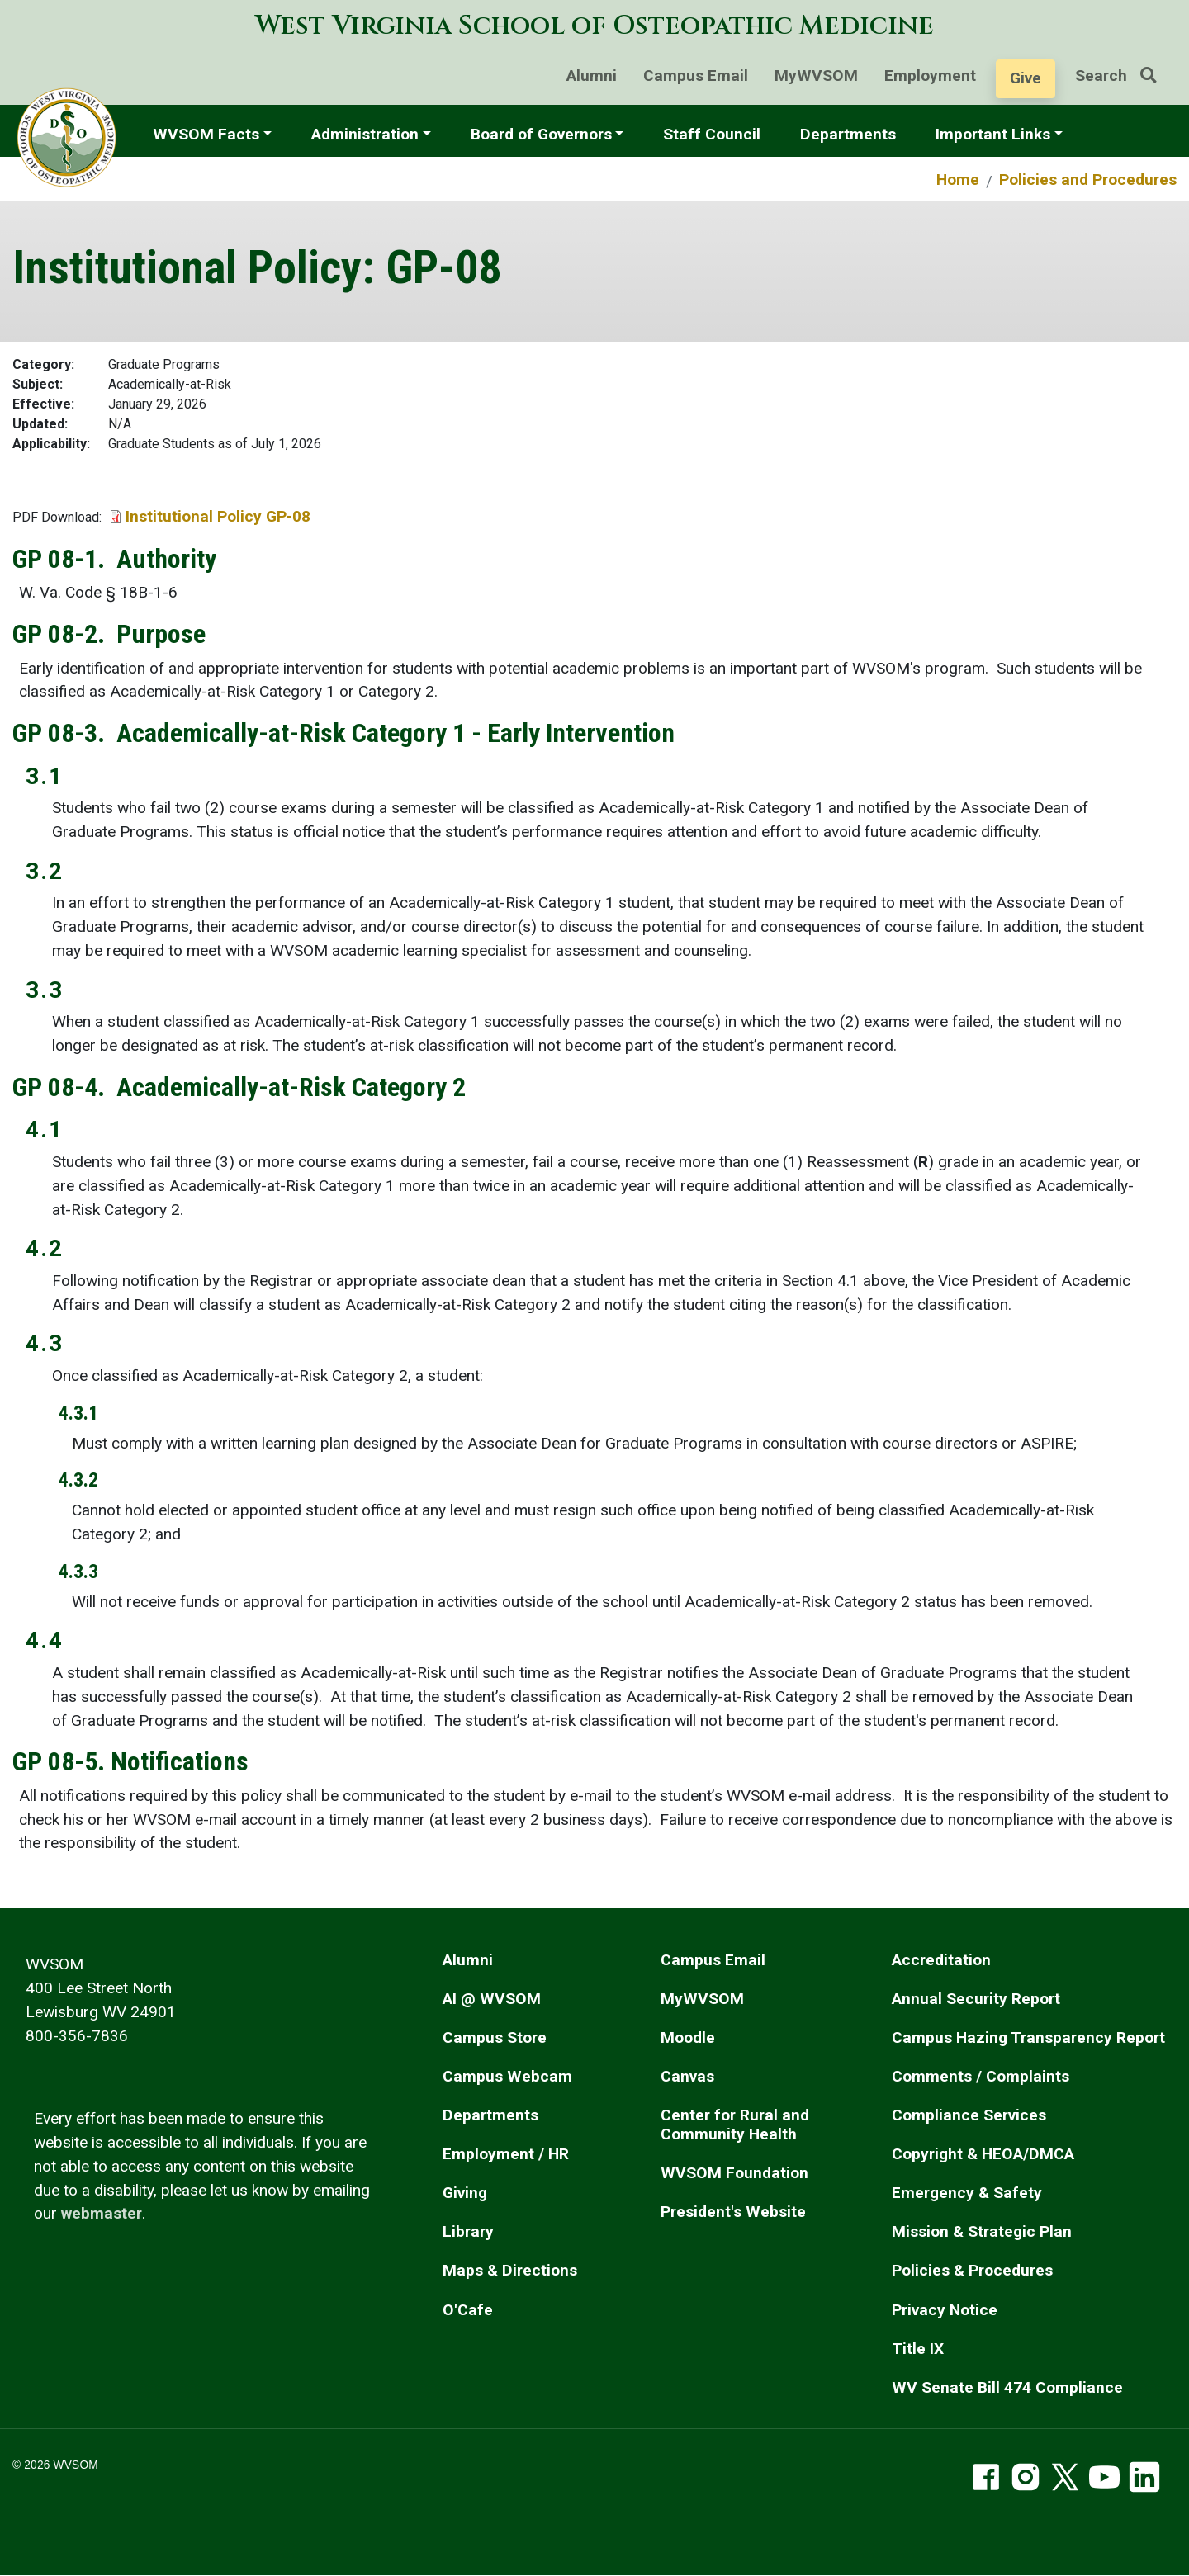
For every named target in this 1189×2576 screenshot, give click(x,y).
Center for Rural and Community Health (735, 2125)
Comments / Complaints (980, 2076)
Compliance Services (969, 2115)
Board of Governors (541, 134)
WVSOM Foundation (734, 2172)
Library (468, 2231)
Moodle (688, 2037)
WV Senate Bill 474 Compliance (1007, 2387)
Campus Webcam (507, 2076)
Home (957, 179)
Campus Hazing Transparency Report (1028, 2037)
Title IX (918, 2348)
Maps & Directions (510, 2270)
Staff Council (711, 134)
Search (1122, 75)
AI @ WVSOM (492, 1998)
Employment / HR (506, 2153)
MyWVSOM (816, 75)
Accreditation (941, 1959)
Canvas (687, 2076)
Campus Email (695, 75)
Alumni (591, 75)
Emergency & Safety (967, 2192)
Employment (930, 75)
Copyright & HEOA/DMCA (983, 2153)
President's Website (733, 2211)
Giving (465, 2192)
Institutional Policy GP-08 (218, 516)
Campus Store (495, 2037)
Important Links (993, 134)
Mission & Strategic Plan (982, 2231)
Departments (848, 134)
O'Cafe (468, 2309)
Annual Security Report (976, 1998)
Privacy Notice (944, 2309)
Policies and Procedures (1088, 179)
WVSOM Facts (206, 134)
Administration (365, 134)
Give (1025, 78)
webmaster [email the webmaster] (101, 2213)
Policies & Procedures (972, 2270)
